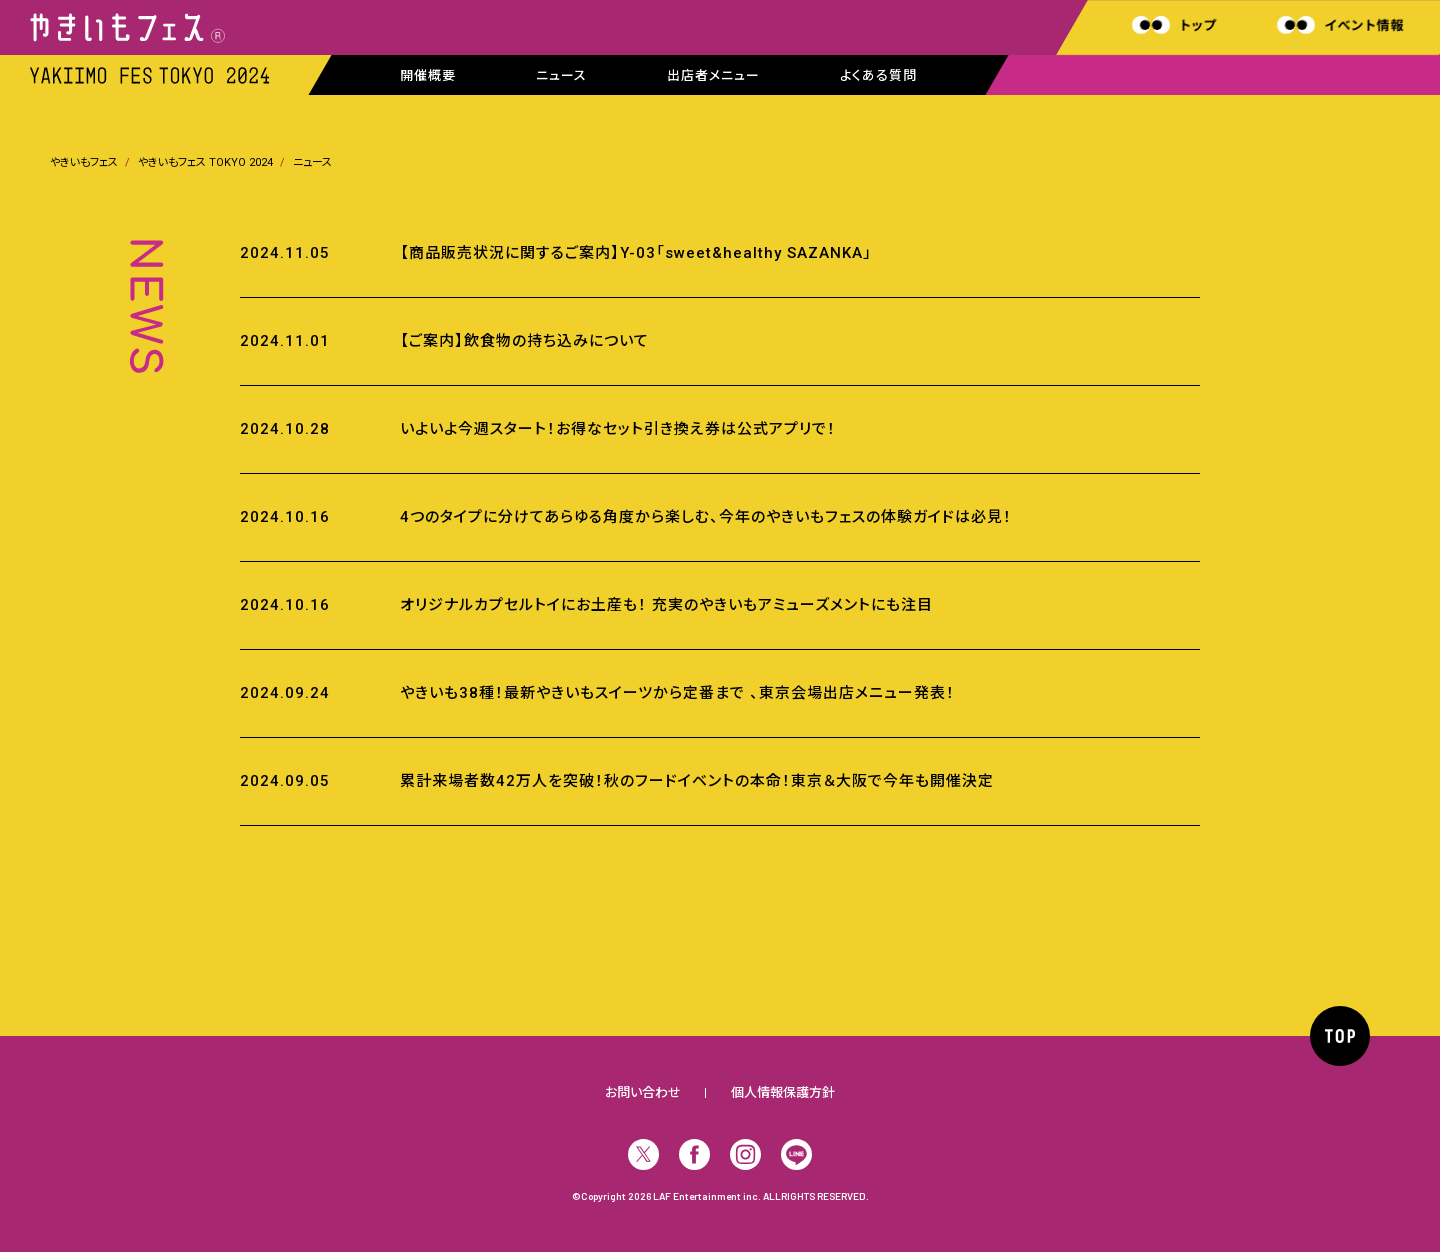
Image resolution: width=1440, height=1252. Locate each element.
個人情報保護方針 (783, 1092)
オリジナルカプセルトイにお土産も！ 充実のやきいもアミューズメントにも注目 (666, 605)
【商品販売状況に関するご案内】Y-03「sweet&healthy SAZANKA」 (636, 253)
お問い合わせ (643, 1092)
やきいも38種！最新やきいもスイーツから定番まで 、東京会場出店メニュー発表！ (677, 693)
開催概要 (428, 75)
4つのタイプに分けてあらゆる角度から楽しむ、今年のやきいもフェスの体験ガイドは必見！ (706, 517)
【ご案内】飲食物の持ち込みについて (524, 341)
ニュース (561, 75)
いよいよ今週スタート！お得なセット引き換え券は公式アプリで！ (618, 429)
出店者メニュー (713, 75)
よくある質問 (878, 75)
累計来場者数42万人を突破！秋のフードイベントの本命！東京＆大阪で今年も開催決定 (697, 781)
